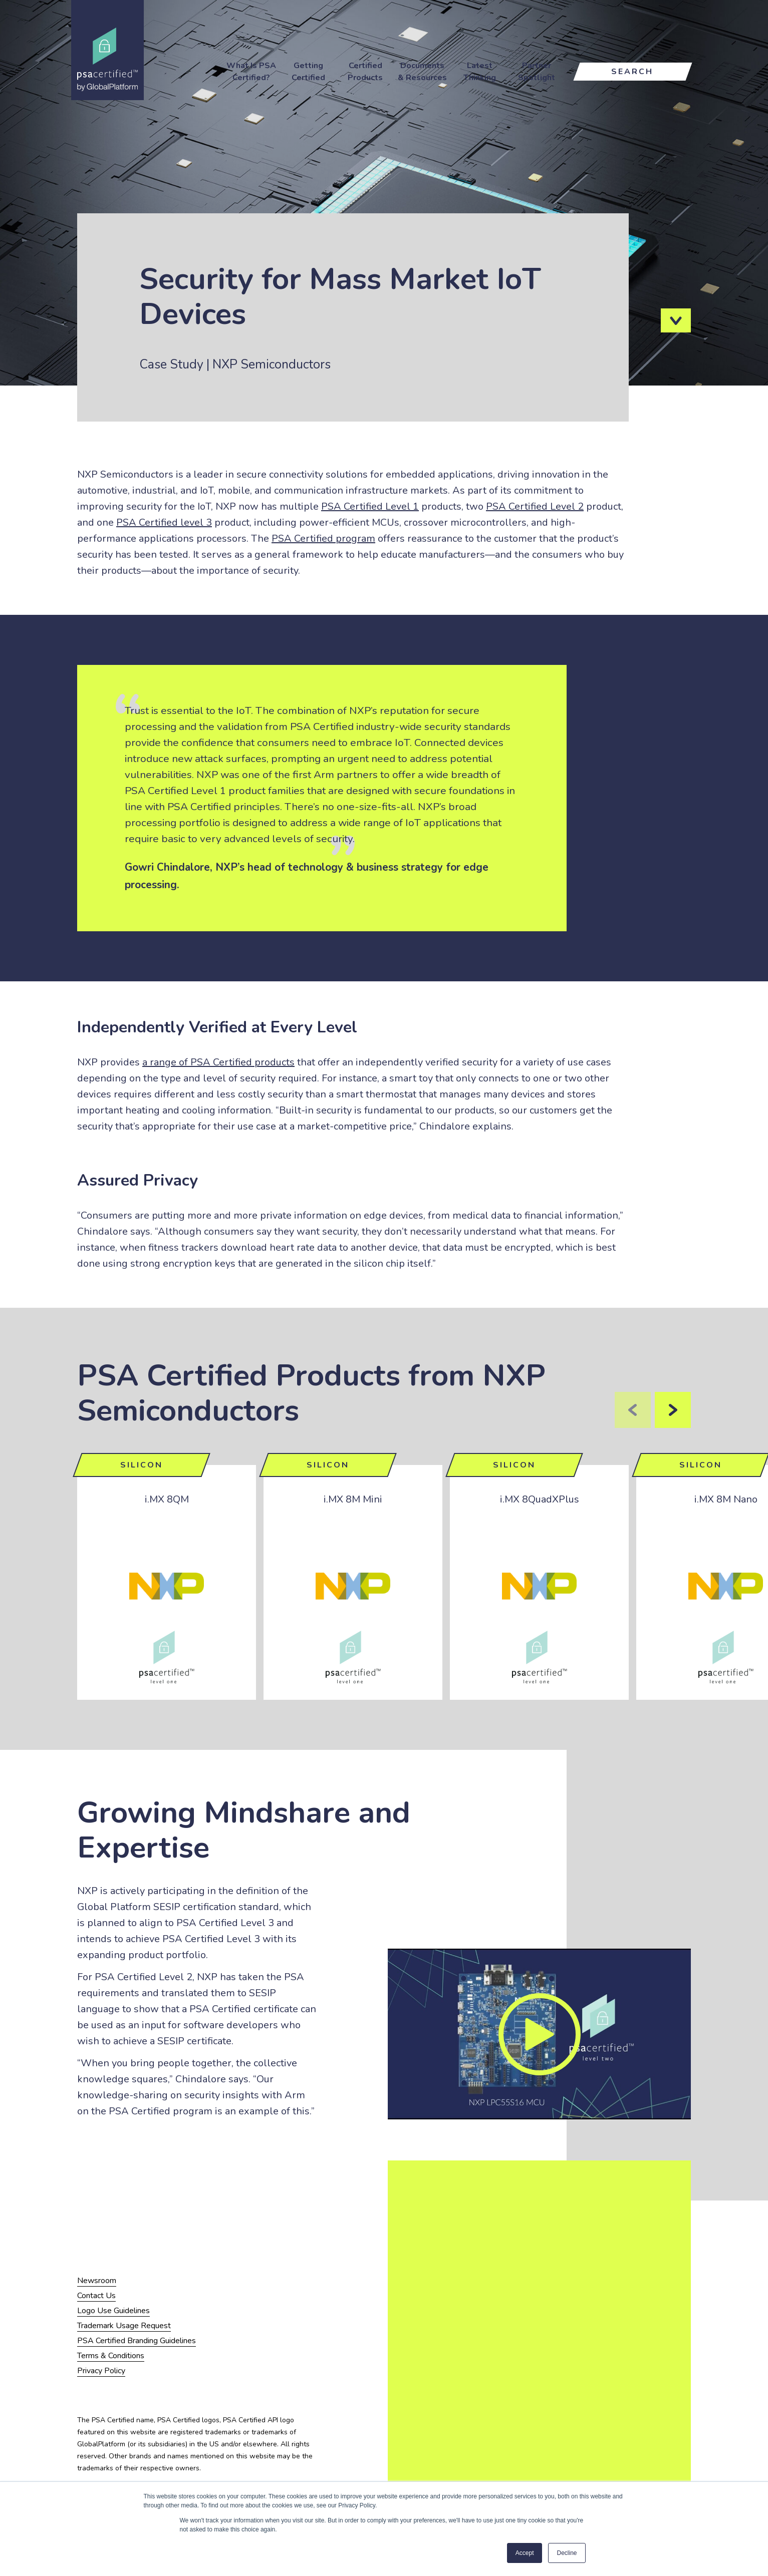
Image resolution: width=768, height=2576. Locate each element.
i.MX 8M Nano (725, 1499)
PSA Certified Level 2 (535, 506)
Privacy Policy (101, 2370)
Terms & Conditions (110, 2355)
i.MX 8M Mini (353, 1499)
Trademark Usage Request (124, 2325)
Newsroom (96, 2280)
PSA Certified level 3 (164, 522)
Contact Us (96, 2295)
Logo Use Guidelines (113, 2310)
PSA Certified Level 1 (370, 506)
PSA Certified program (323, 538)
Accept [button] (525, 2552)
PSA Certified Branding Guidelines (136, 2340)
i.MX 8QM (167, 1499)
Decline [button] (567, 2552)
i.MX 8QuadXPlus (539, 1499)
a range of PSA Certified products (218, 1062)
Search (632, 71)
